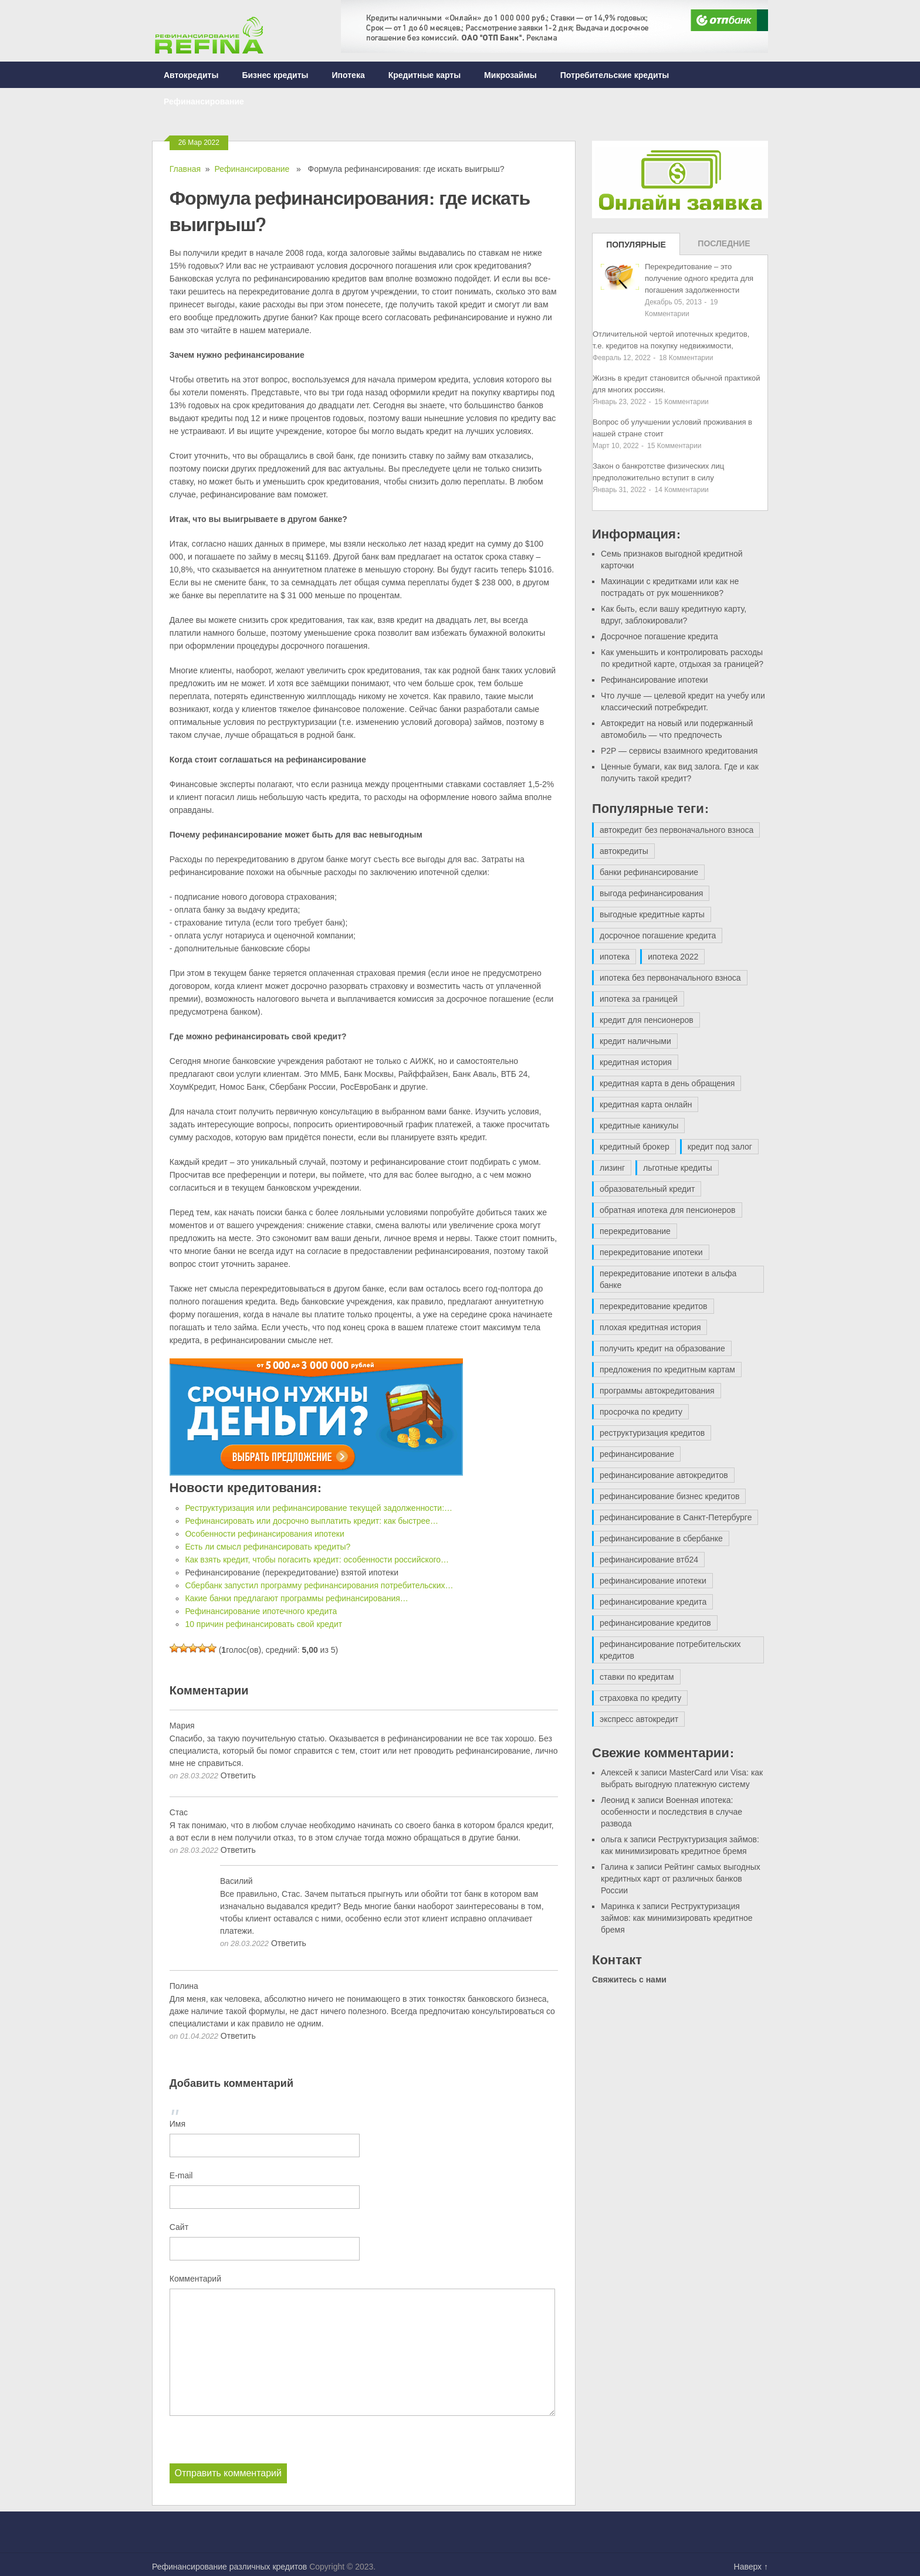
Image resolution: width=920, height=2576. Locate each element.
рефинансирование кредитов (655, 1623)
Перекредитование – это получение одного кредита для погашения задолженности (699, 278)
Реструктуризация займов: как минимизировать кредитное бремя (677, 1918)
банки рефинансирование (649, 872)
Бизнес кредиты (275, 75)
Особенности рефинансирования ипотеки (264, 1533)
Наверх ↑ (751, 2566)
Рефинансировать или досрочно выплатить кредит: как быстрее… (311, 1521)
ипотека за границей (639, 999)
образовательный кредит (647, 1189)
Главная (185, 169)
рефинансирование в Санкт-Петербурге (676, 1517)
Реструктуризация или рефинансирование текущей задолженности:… (318, 1508)
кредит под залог (720, 1146)
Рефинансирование (204, 101)
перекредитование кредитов (654, 1306)
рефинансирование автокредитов (664, 1475)
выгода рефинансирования (651, 893)
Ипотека (348, 75)
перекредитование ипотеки (651, 1252)
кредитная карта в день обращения (667, 1083)
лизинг (612, 1167)
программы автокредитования (657, 1390)
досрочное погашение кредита (658, 935)
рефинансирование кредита (653, 1601)
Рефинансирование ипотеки (654, 679)
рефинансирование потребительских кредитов (670, 1649)
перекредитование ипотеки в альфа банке (668, 1279)
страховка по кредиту (640, 1698)
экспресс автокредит (639, 1719)
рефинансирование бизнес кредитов (669, 1496)
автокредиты (624, 851)
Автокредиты (191, 75)
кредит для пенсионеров (647, 1020)
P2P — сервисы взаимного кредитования (679, 750)
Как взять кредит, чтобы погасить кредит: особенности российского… (317, 1559)
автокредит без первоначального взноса (676, 830)
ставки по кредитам (637, 1677)
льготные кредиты (677, 1167)
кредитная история (636, 1062)
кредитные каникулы (639, 1125)
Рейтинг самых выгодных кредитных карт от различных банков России (680, 1878)
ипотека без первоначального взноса (670, 977)
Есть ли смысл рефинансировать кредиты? (267, 1546)
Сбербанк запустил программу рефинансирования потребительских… (319, 1585)
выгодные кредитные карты (652, 914)
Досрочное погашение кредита (659, 636)
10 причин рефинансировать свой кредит (263, 1624)
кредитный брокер (634, 1146)
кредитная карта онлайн (646, 1104)
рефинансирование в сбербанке (661, 1538)
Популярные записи (636, 247)
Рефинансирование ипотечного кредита (261, 1611)
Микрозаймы (510, 75)
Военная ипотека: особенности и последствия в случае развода (671, 1811)
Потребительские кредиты (614, 75)
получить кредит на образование (662, 1348)
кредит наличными (635, 1041)
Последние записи (724, 247)
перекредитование (635, 1231)
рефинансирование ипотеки (653, 1580)
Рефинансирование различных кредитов (229, 2566)
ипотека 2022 (673, 956)
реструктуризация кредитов (652, 1433)
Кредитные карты (424, 75)
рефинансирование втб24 (649, 1559)
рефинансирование (637, 1454)
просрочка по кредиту (641, 1411)
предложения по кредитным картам (667, 1369)
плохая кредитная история (650, 1327)
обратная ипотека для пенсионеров (668, 1210)
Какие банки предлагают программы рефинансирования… (296, 1598)
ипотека (615, 956)
